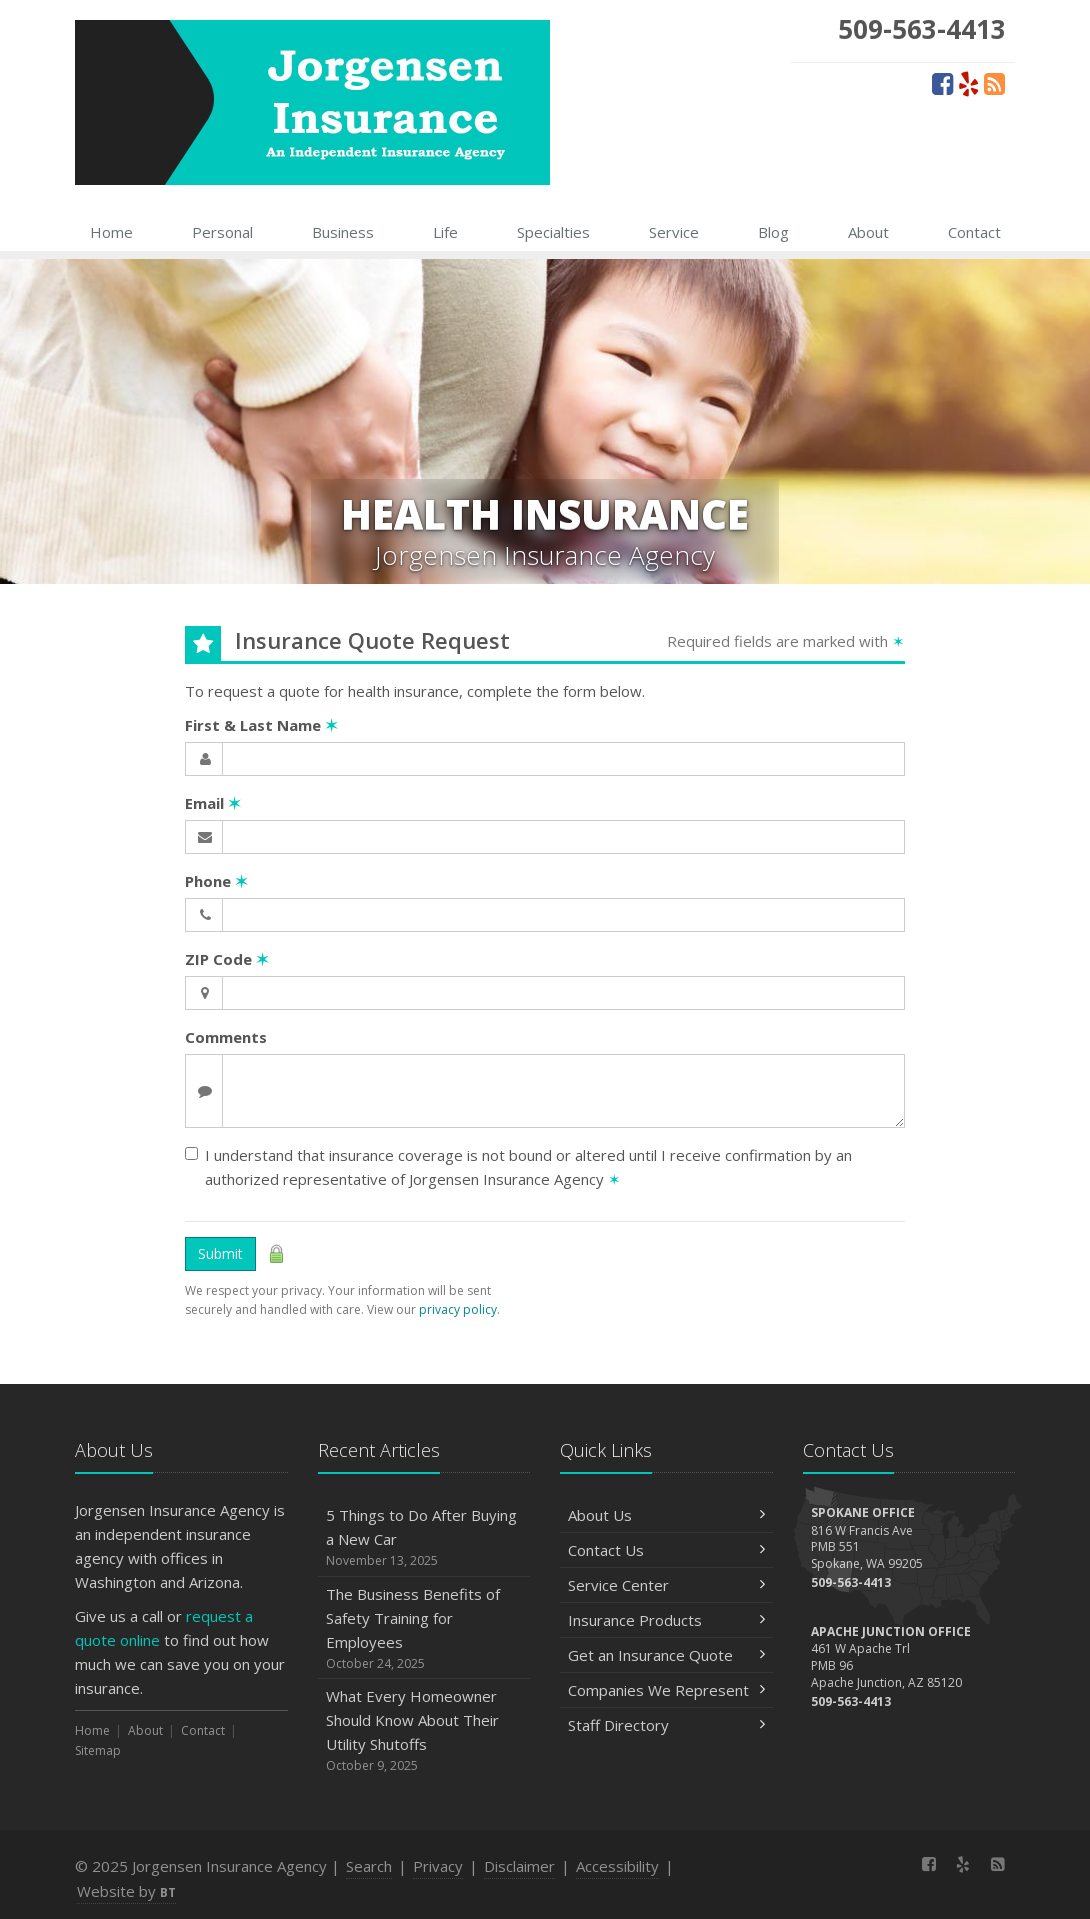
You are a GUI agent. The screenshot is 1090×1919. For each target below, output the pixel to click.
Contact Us (666, 1550)
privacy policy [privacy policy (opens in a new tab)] (458, 1309)
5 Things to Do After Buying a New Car (424, 1537)
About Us (666, 1515)
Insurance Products (666, 1620)
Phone (216, 881)
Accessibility (617, 1866)
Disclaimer (519, 1866)
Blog (773, 232)
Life (445, 232)
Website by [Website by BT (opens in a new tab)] (126, 1891)
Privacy (438, 1866)
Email (213, 803)
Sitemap (98, 1750)
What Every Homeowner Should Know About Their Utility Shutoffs (424, 1730)
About (868, 232)
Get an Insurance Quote (666, 1655)
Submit (220, 1253)
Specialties (553, 232)
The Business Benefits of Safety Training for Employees (424, 1628)
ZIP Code (227, 959)
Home (111, 232)
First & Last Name (261, 725)
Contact (974, 232)
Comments (226, 1037)
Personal (222, 232)
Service (674, 232)
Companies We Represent (666, 1690)
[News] (994, 83)
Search (369, 1866)
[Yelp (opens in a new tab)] (968, 83)
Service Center (666, 1585)
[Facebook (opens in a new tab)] (942, 83)
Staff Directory (666, 1725)
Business (343, 232)
